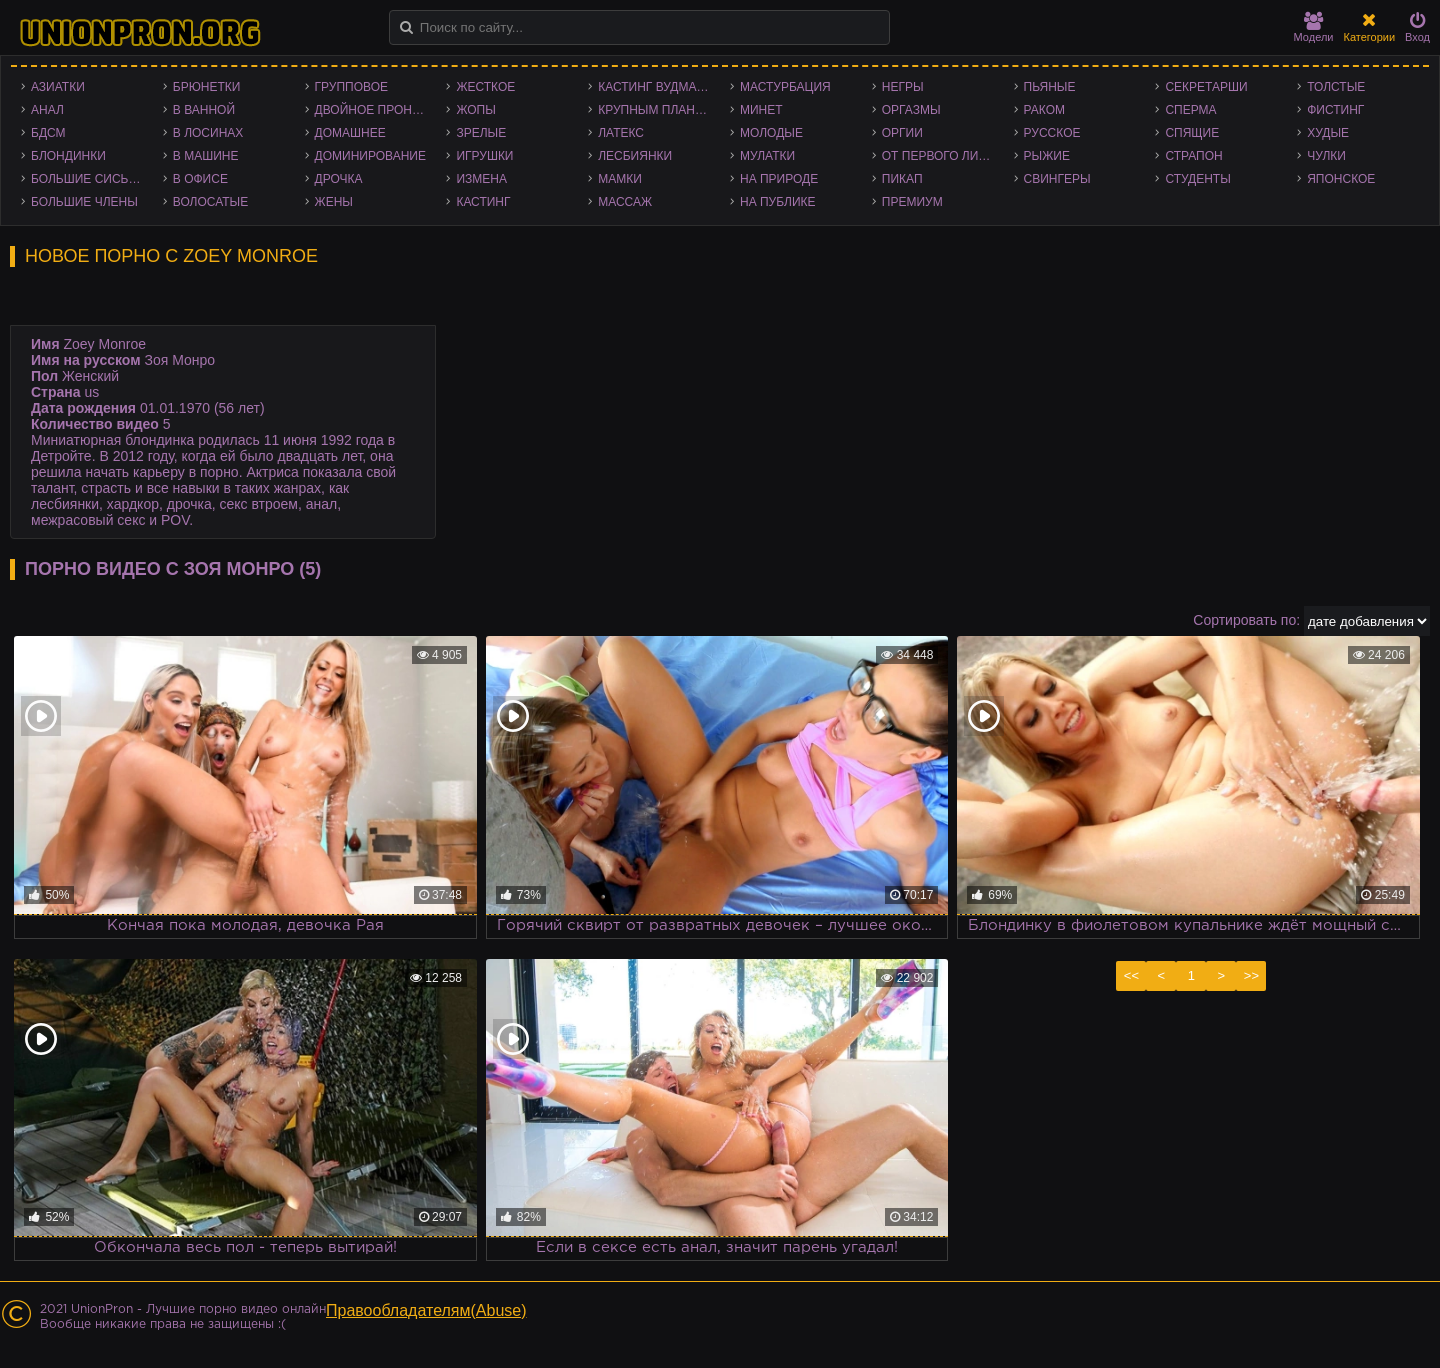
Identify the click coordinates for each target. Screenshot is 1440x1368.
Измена (481, 179)
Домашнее (350, 133)
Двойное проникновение (376, 110)
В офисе (200, 179)
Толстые (1336, 87)
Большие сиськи (87, 179)
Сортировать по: (1246, 620)
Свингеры (1057, 179)
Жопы (475, 110)
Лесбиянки (635, 156)
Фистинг (1335, 110)
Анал (47, 110)
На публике (778, 202)
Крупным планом (656, 110)
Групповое (351, 87)
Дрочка (339, 179)
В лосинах (208, 133)
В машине (206, 156)
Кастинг (483, 202)
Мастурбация (785, 87)
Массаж (625, 202)
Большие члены (84, 202)
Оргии (902, 133)
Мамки (620, 179)
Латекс (621, 133)
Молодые (771, 133)
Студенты (1197, 179)
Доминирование (370, 156)
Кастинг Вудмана (655, 87)
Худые (1328, 133)
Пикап (902, 179)
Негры (903, 87)
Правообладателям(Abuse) (426, 1310)
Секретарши (1206, 87)
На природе (779, 179)
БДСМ (48, 133)
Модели (1314, 27)
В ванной (204, 110)
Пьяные (1050, 87)
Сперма (1190, 110)
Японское (1341, 179)
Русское (1052, 133)
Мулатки (767, 156)
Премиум (912, 202)
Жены (334, 202)
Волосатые (210, 202)
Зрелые (481, 133)
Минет (761, 110)
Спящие (1192, 133)
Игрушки (484, 156)
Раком (1044, 110)
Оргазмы (911, 110)
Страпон (1193, 156)
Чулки (1326, 156)
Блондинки (68, 156)
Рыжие (1047, 156)
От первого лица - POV (943, 156)
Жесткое (485, 87)
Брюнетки (207, 87)
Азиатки (58, 87)
